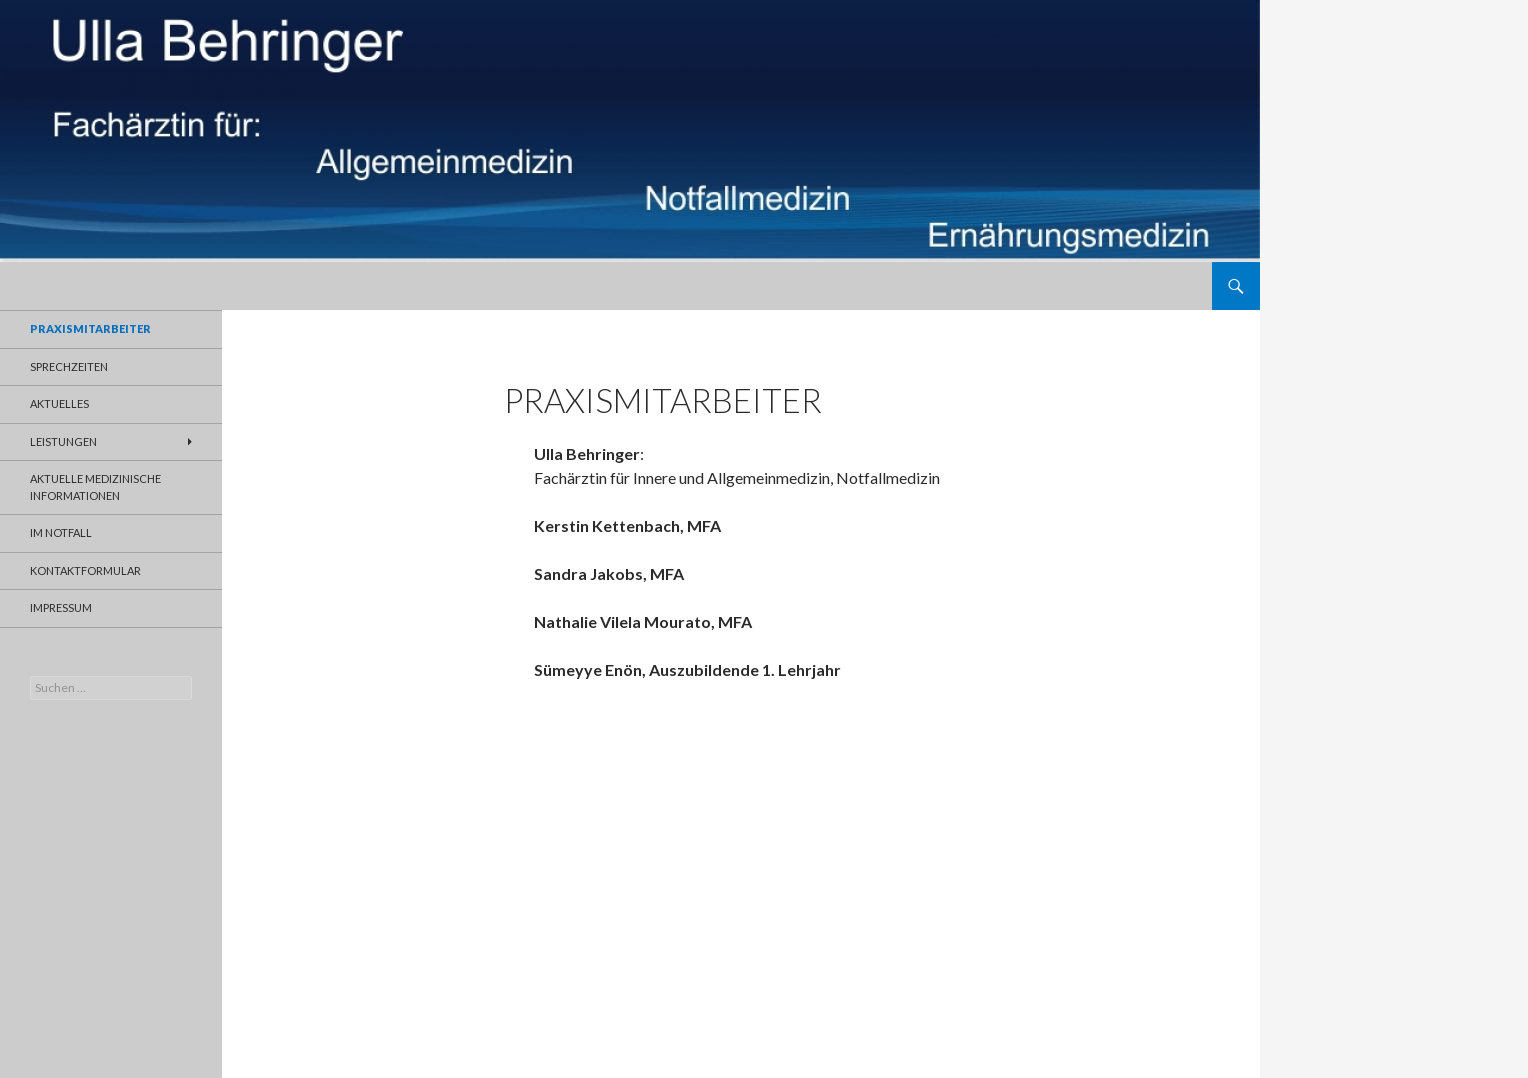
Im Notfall (61, 532)
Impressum (61, 607)
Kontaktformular (85, 570)
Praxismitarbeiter (90, 328)
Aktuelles (59, 403)
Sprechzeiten (69, 366)
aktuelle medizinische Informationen (95, 487)
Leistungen (63, 441)
